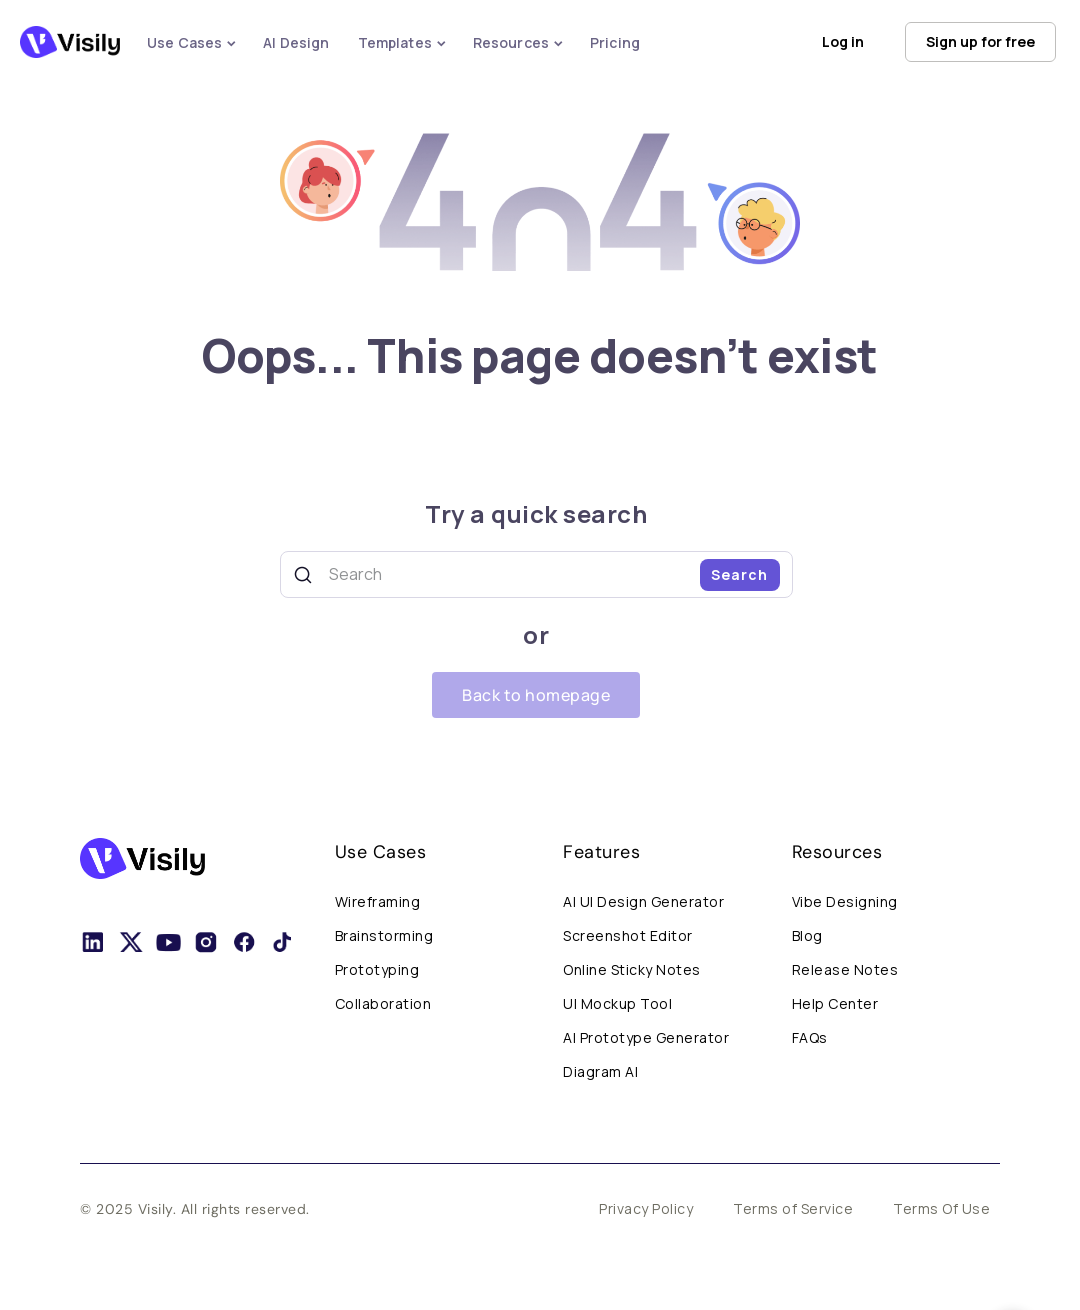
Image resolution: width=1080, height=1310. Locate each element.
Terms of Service (793, 1208)
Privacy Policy (646, 1208)
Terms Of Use (941, 1208)
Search (739, 574)
